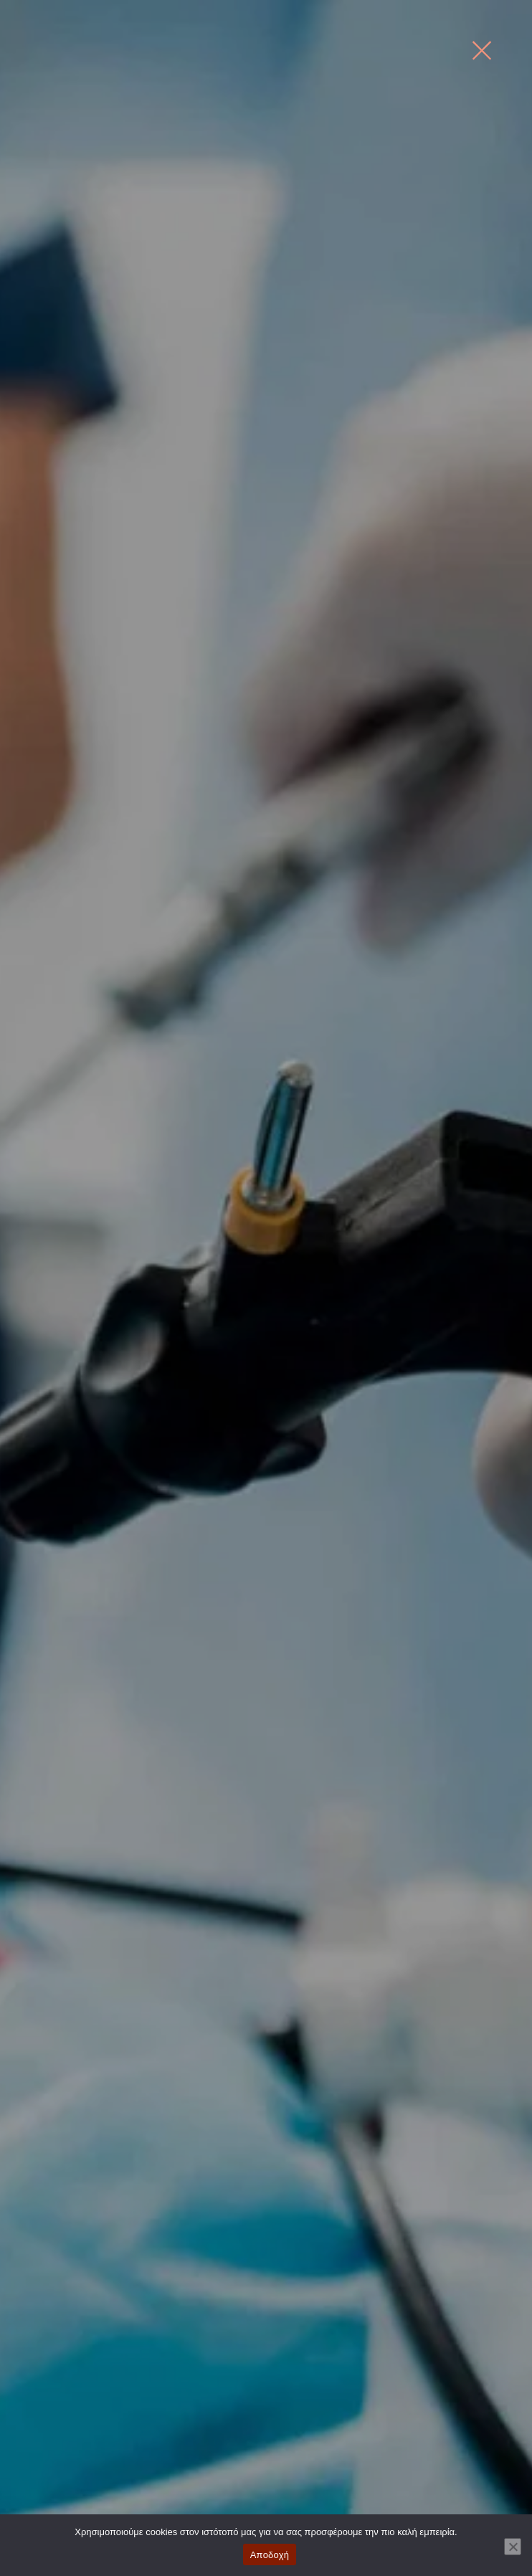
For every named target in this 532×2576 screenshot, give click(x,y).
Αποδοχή (270, 2554)
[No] (512, 2546)
